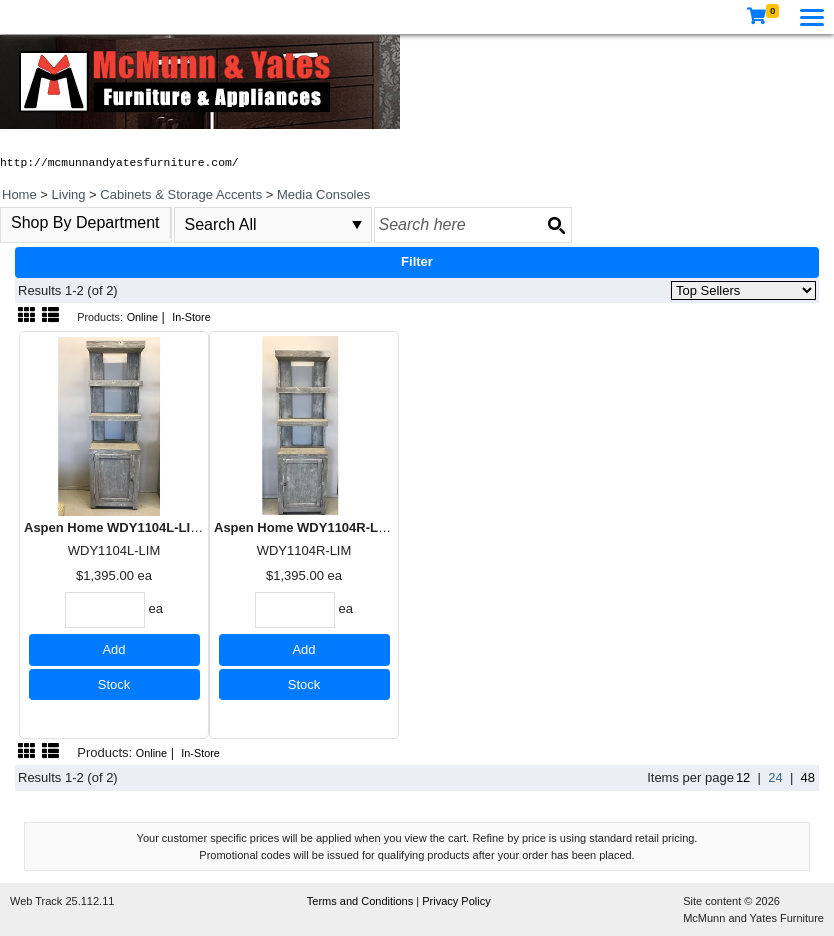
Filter (417, 261)
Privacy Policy (456, 901)
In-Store (191, 317)
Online (142, 317)
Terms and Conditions (361, 901)
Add (113, 649)
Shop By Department (85, 222)
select (357, 225)
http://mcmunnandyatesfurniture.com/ (119, 163)
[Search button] (556, 225)
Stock (114, 684)
